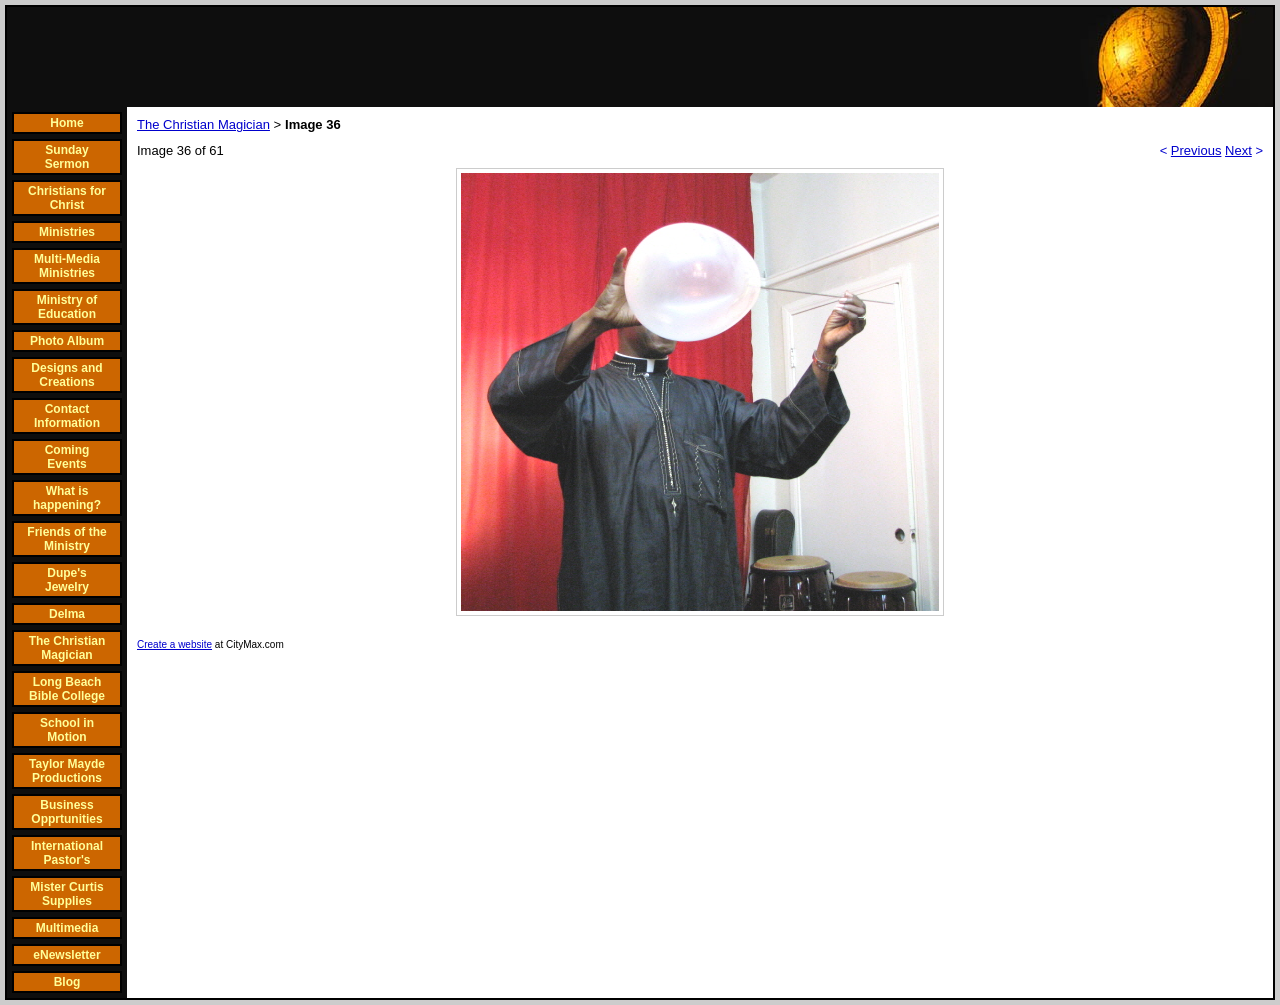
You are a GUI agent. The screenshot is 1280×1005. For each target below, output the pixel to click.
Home (66, 123)
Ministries (67, 232)
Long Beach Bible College (67, 689)
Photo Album (67, 341)
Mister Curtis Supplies (66, 894)
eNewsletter (66, 955)
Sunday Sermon (67, 157)
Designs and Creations (66, 375)
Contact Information (67, 416)
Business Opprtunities (66, 812)
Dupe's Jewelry (67, 580)
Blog (67, 982)
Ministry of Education (67, 307)
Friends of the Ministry (66, 539)
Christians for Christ (67, 198)
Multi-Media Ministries (67, 266)
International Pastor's (67, 853)
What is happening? (67, 498)
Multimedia (67, 928)
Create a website (174, 644)
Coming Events (67, 457)
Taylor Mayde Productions (67, 771)
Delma (67, 614)
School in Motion (67, 730)
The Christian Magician (67, 648)
